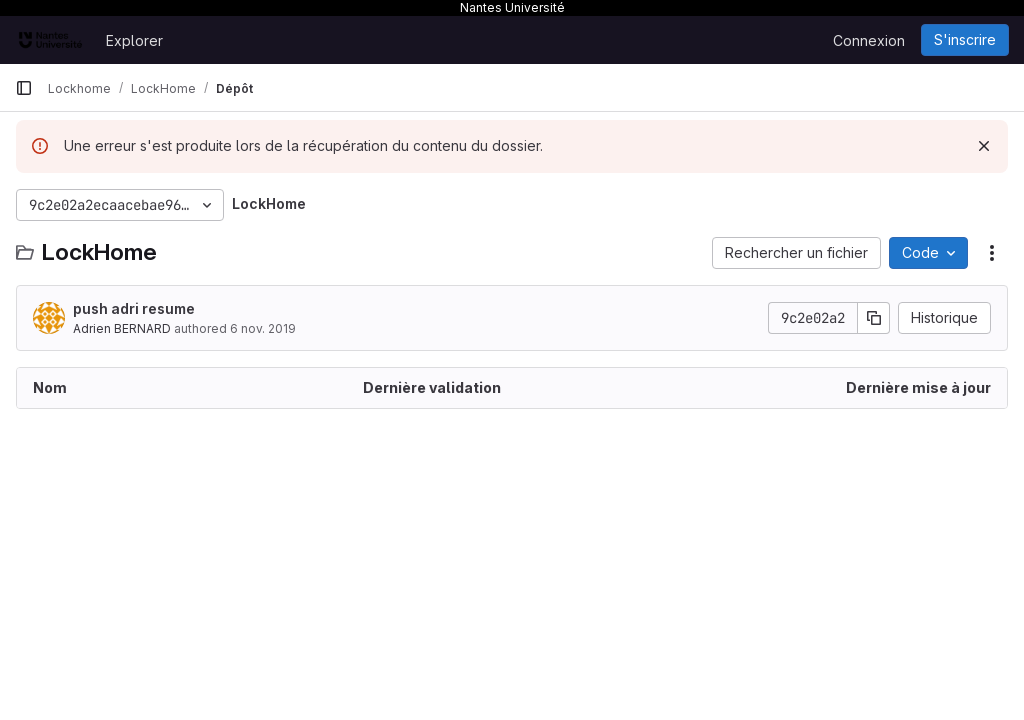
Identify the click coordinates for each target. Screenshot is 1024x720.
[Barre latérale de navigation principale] (24, 88)
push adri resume (134, 308)
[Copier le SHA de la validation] (874, 318)
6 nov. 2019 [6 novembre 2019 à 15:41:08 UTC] (263, 328)
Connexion (869, 40)
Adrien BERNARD (122, 328)
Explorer (134, 40)
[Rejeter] (984, 146)
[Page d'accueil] (50, 40)
